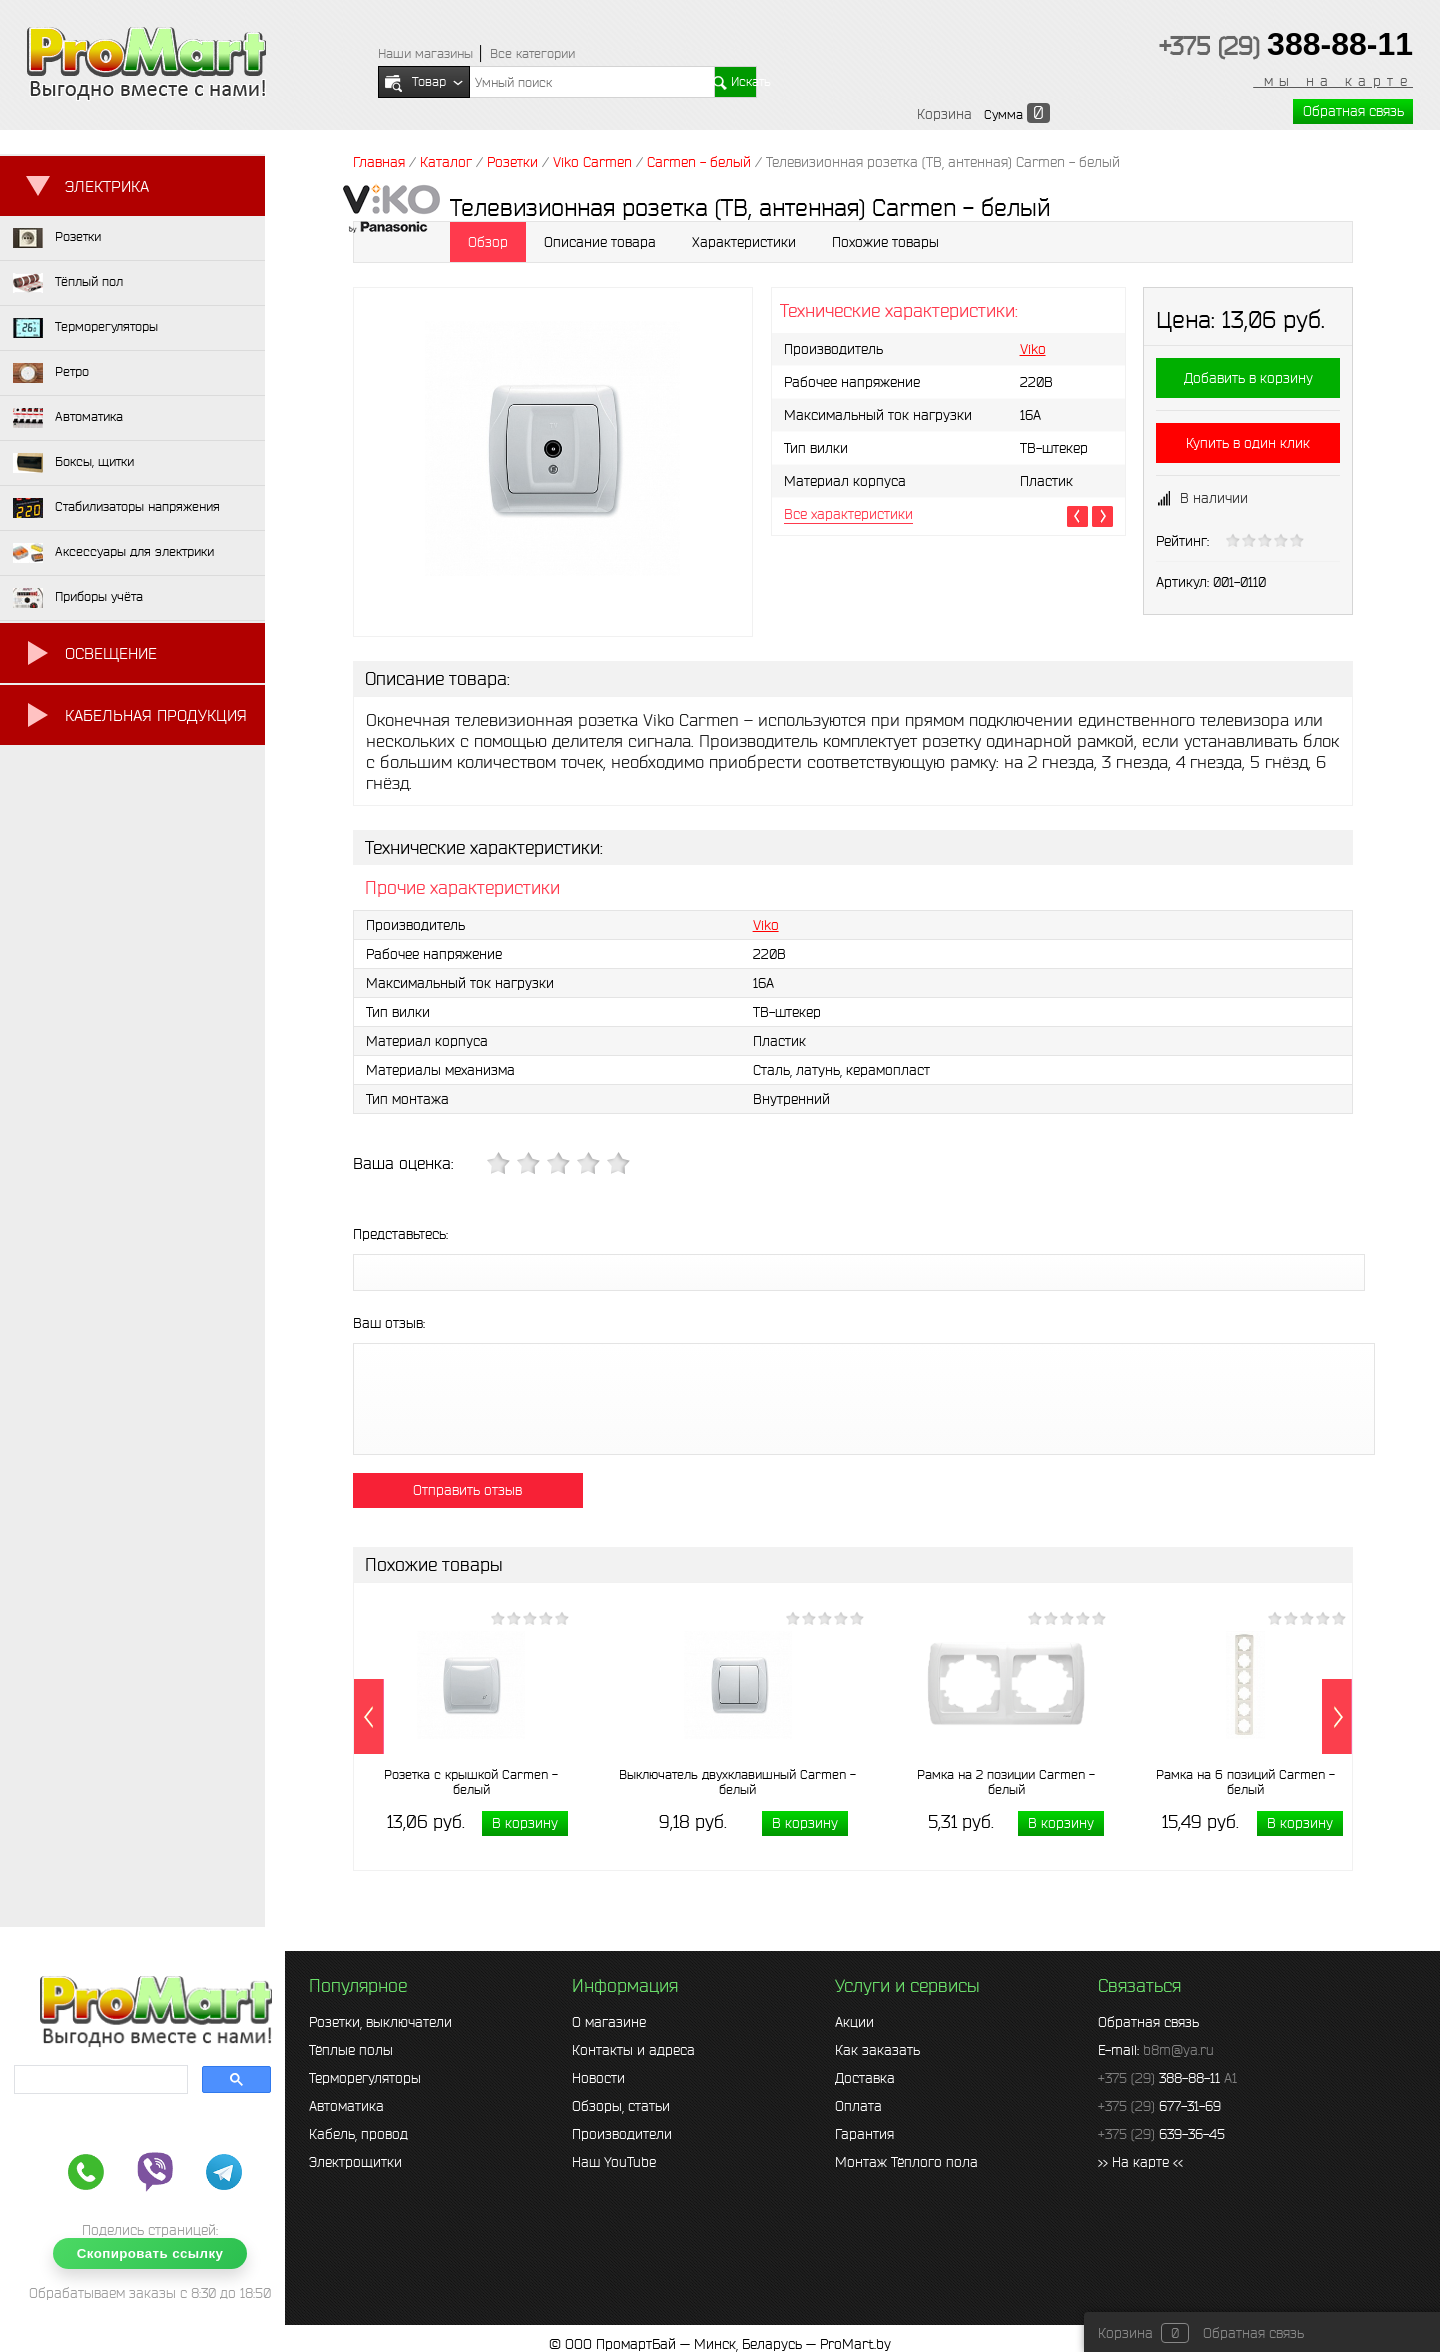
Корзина (944, 114)
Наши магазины (425, 53)
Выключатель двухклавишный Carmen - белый (737, 1782)
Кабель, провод (358, 2134)
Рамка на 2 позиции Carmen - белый (1006, 1782)
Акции (854, 2022)
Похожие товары (885, 242)
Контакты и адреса (633, 2050)
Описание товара (600, 242)
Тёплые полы (351, 2050)
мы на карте (1333, 81)
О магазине (609, 2022)
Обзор (488, 242)
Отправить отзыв (467, 1490)
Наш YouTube (614, 2162)
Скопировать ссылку (150, 2253)
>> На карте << (1140, 2162)
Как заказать (877, 2050)
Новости (598, 2078)
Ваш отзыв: (389, 1323)
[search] (99, 2080)
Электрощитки (355, 2162)
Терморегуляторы (365, 2078)
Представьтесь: (400, 1234)
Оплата (858, 2106)
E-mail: (1156, 2050)
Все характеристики (848, 514)
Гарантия (864, 2134)
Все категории (532, 53)
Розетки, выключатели (380, 2022)
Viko (1033, 349)
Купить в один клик (1248, 443)
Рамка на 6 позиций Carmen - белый (1245, 1782)
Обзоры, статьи (621, 2106)
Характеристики (744, 242)
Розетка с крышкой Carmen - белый (471, 1782)
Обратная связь (1353, 111)
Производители (622, 2134)
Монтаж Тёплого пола (906, 2162)
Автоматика (346, 2106)
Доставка (865, 2078)
